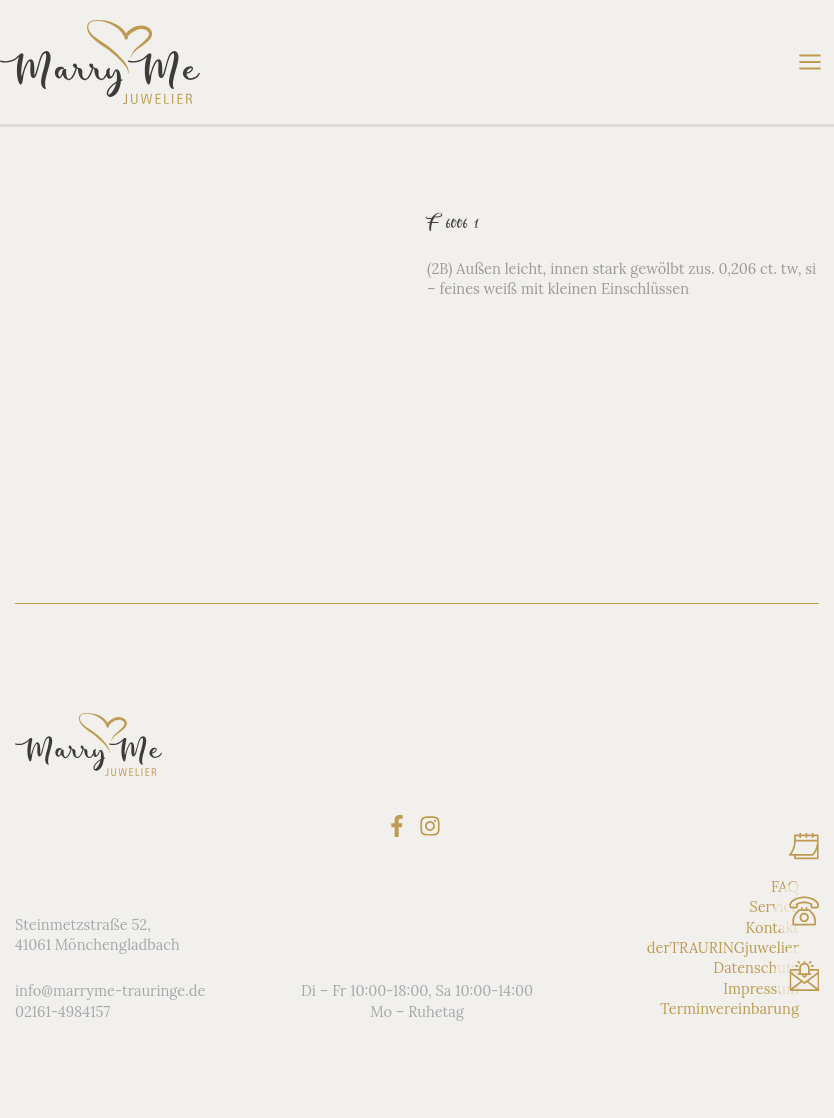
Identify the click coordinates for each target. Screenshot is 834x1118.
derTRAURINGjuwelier (723, 947)
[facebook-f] (400, 826)
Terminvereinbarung (729, 1008)
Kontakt (772, 927)
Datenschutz (756, 967)
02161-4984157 (62, 1011)
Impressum (761, 988)
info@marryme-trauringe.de (110, 990)
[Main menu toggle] (810, 62)
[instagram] (433, 826)
